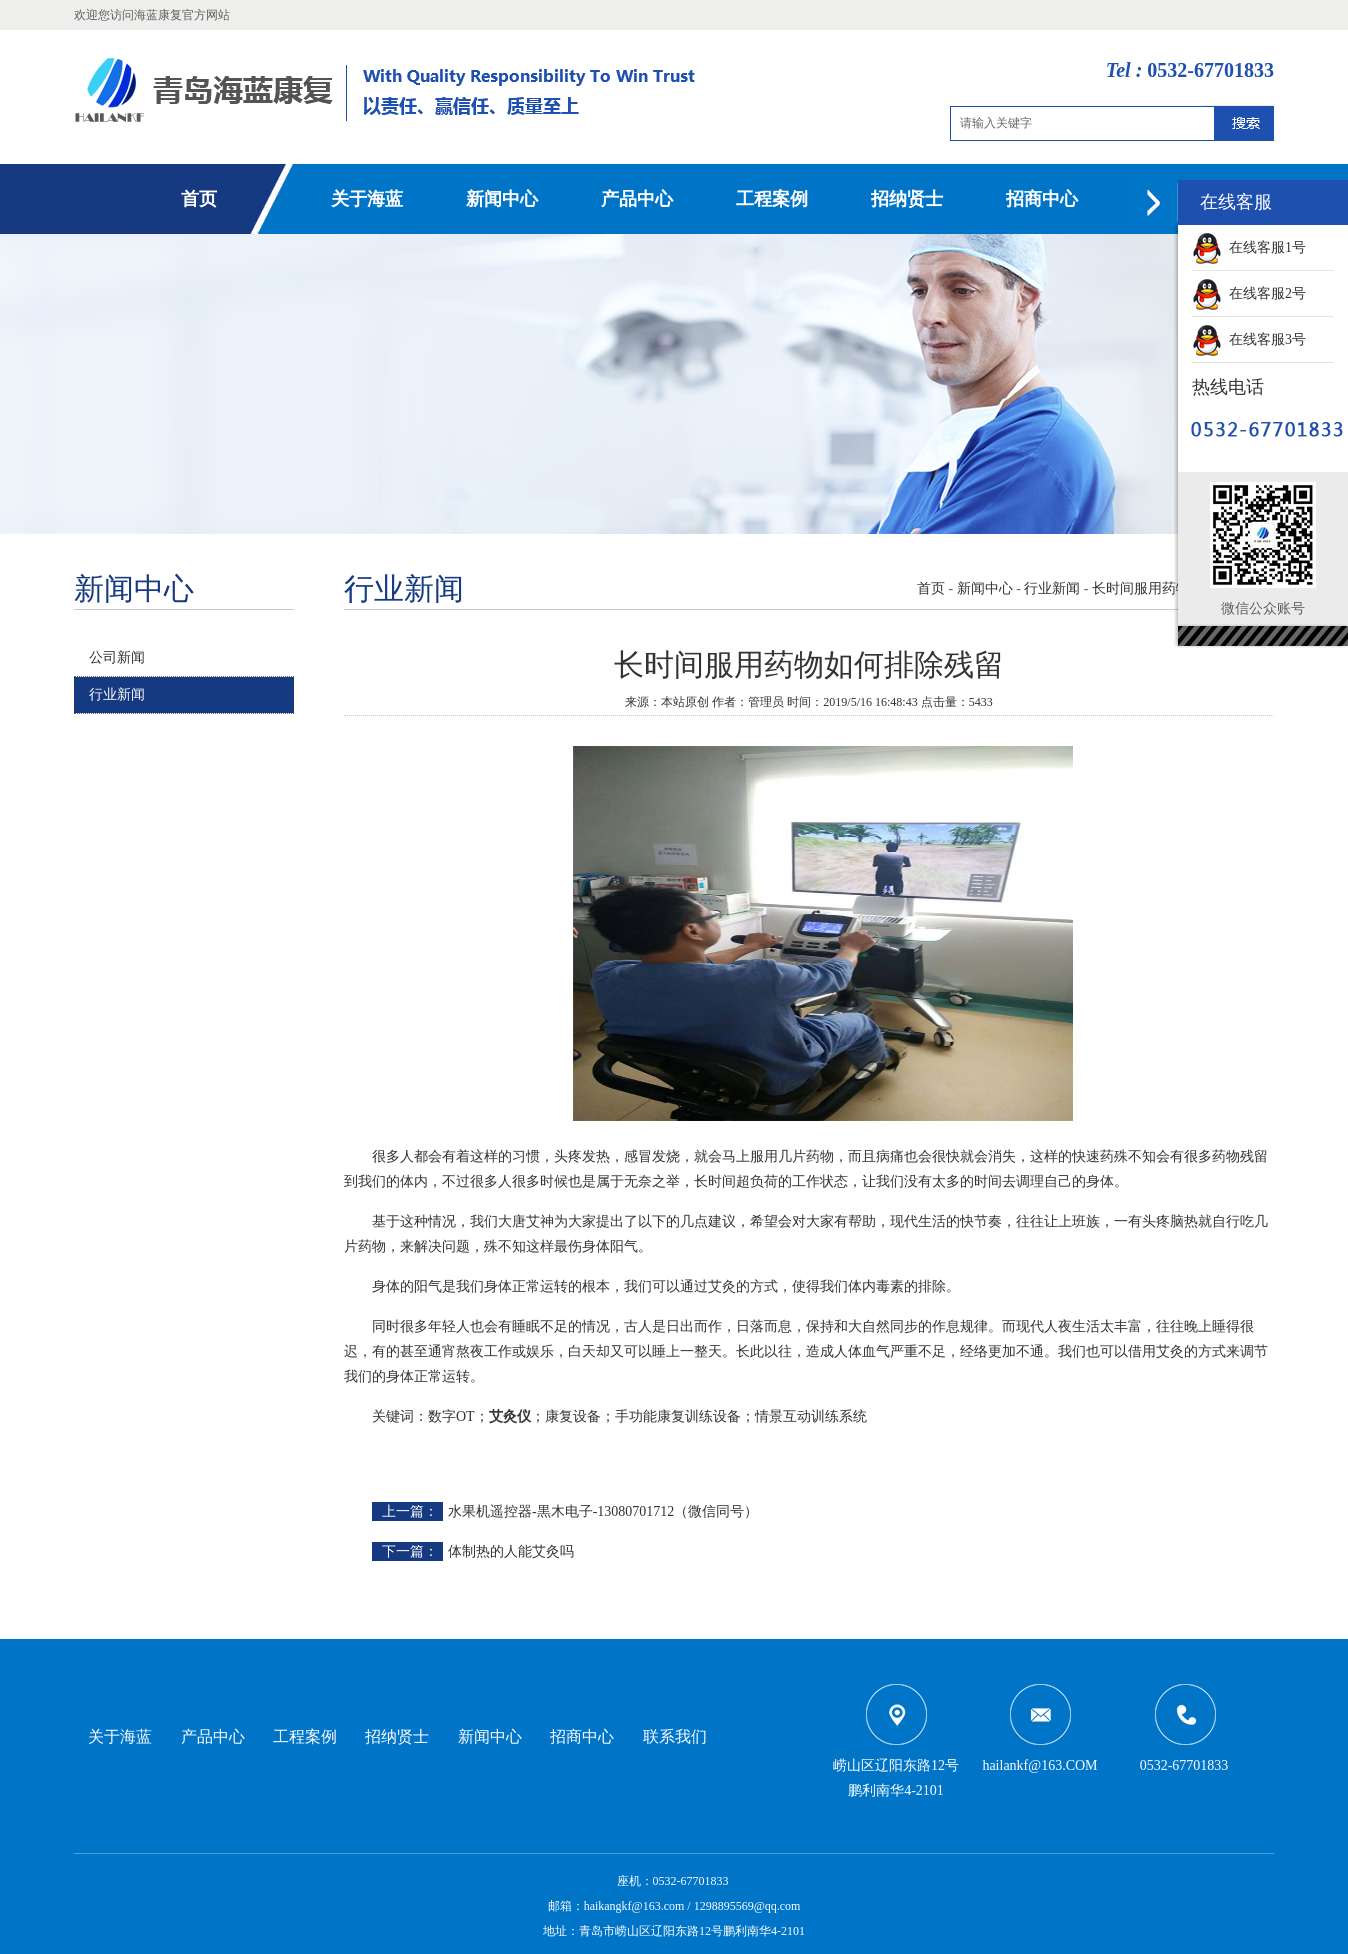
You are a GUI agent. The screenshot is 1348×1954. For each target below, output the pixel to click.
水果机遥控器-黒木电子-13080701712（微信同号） (603, 1511)
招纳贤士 (907, 199)
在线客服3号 (1249, 339)
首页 (199, 199)
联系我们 (675, 1736)
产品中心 (637, 199)
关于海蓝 (367, 199)
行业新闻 (117, 694)
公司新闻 (117, 657)
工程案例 (772, 199)
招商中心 (1042, 199)
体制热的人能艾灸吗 (511, 1551)
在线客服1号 (1249, 247)
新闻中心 (502, 199)
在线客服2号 (1249, 293)
